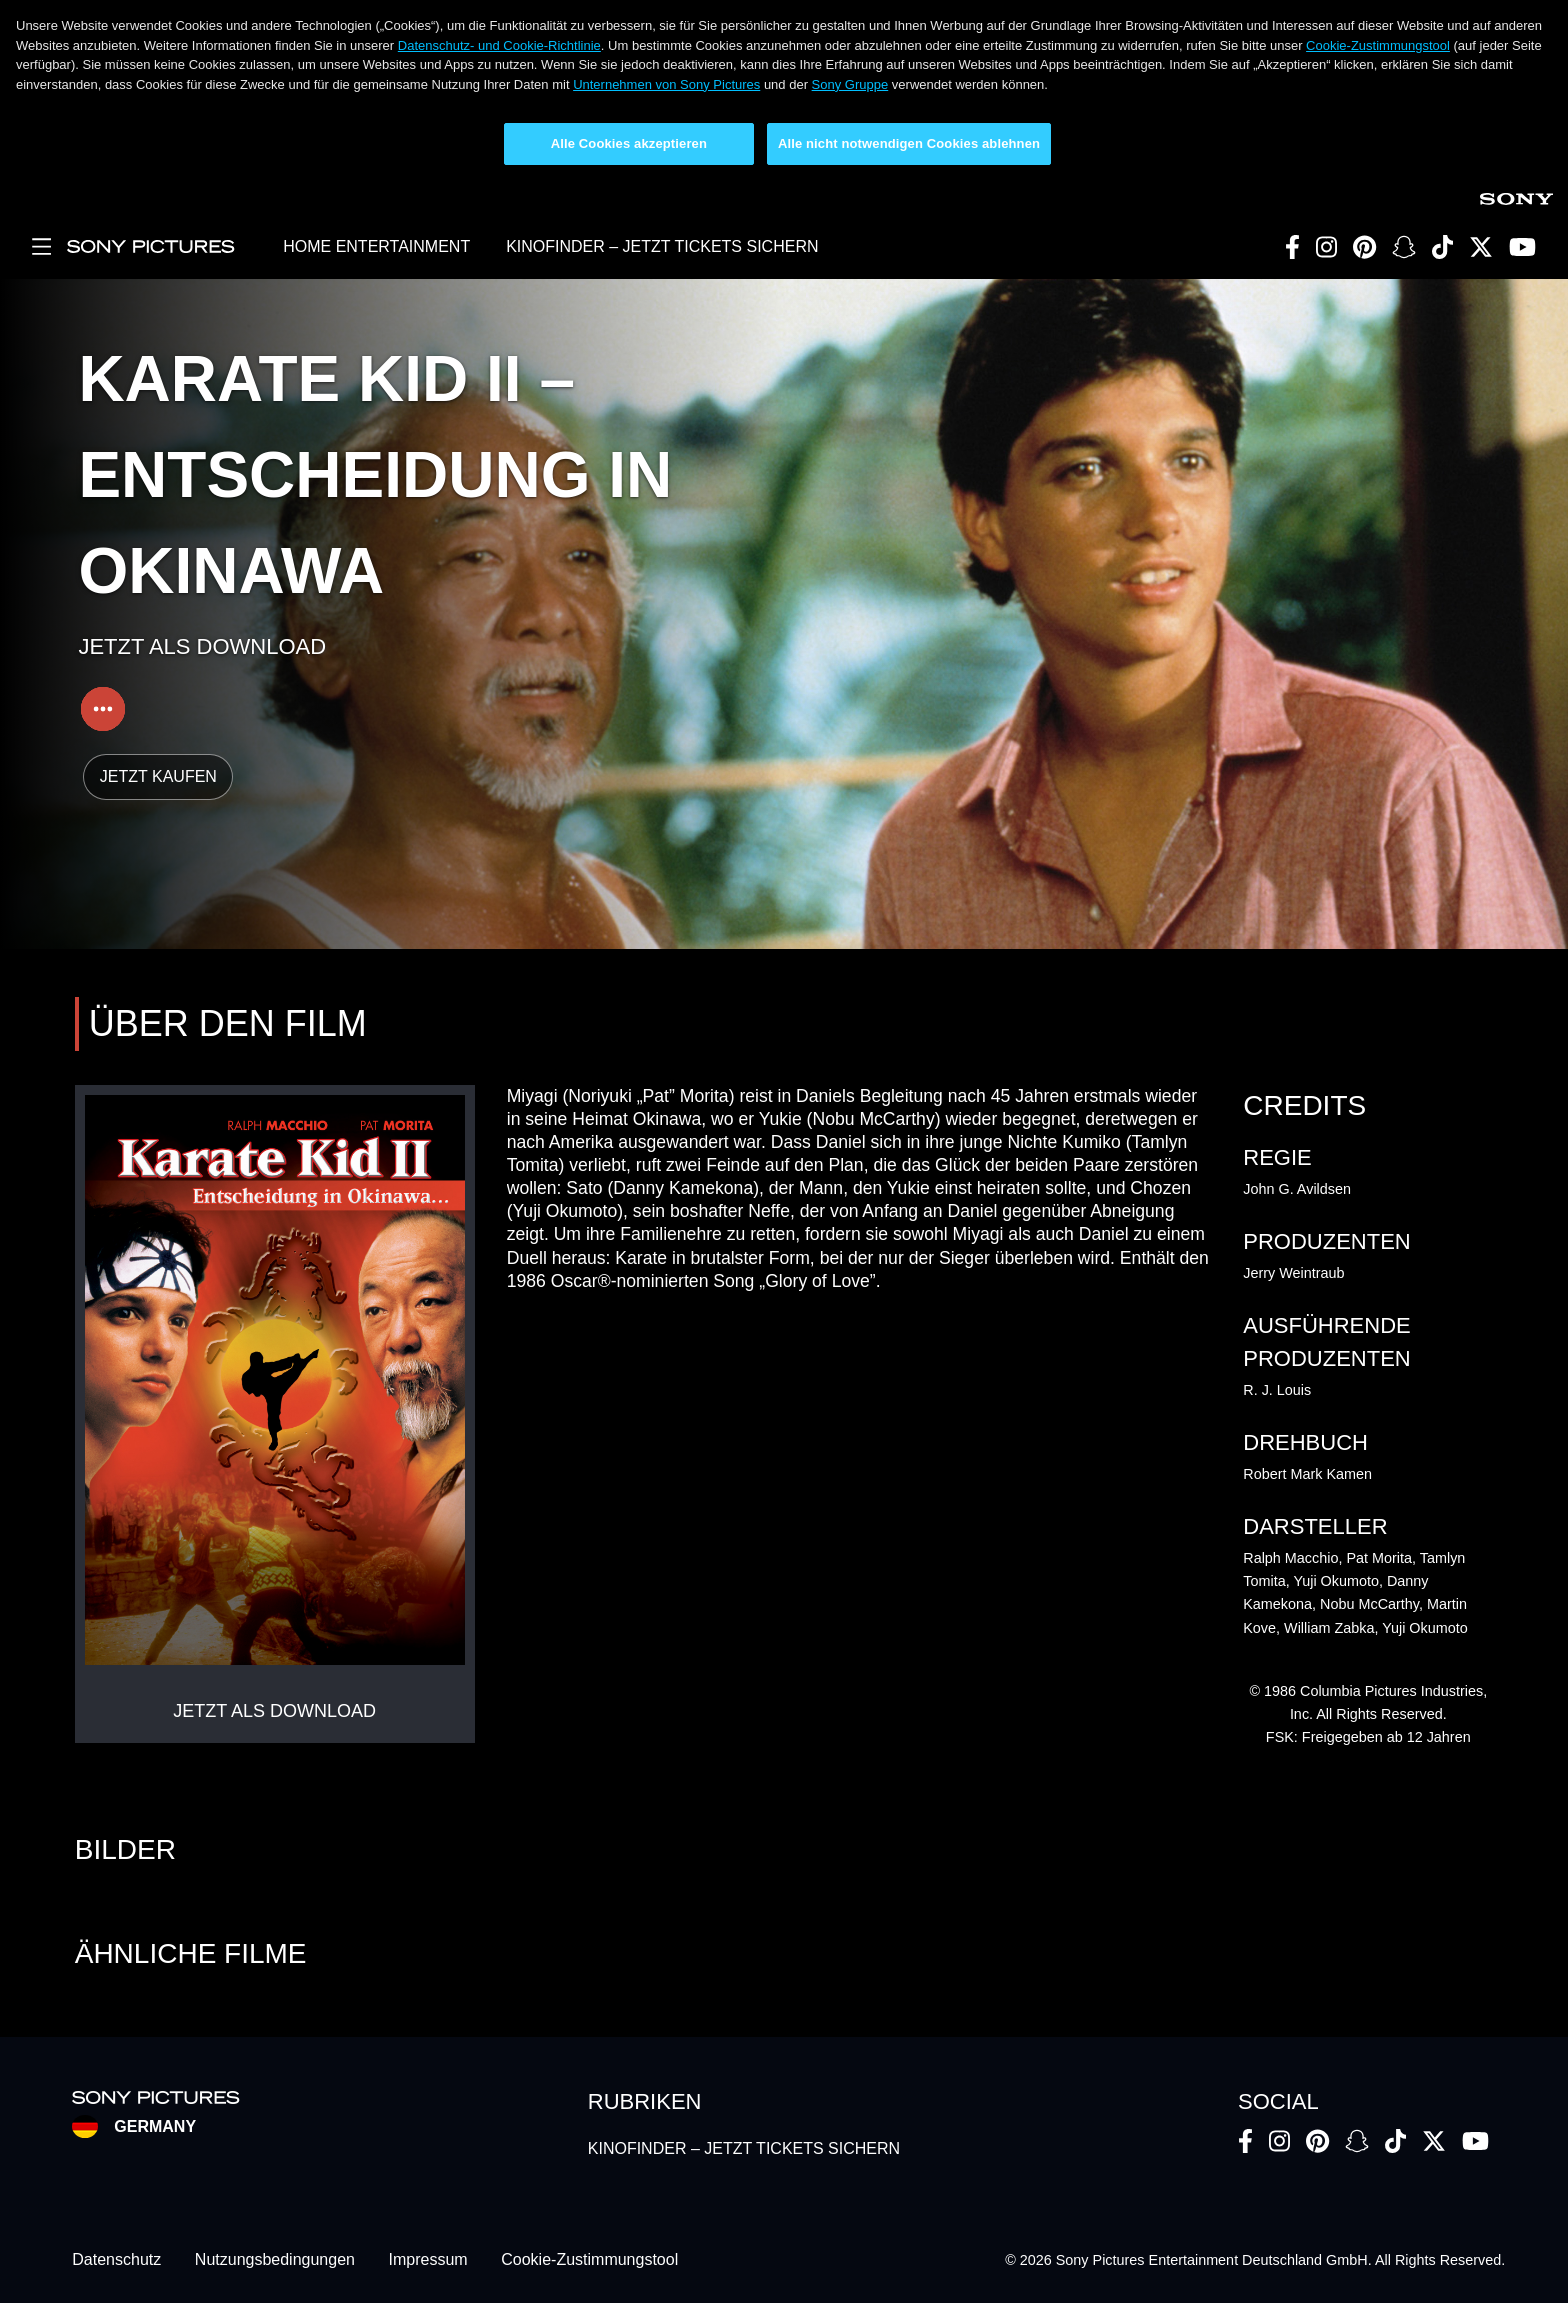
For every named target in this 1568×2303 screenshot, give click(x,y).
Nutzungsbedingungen (275, 2260)
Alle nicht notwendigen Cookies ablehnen (909, 143)
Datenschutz (116, 2260)
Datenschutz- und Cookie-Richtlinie (499, 45)
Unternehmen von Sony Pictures (666, 84)
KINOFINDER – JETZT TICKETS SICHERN (662, 246)
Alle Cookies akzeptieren (629, 143)
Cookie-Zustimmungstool (1378, 45)
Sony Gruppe (850, 84)
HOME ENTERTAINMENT (376, 246)
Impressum (428, 2260)
